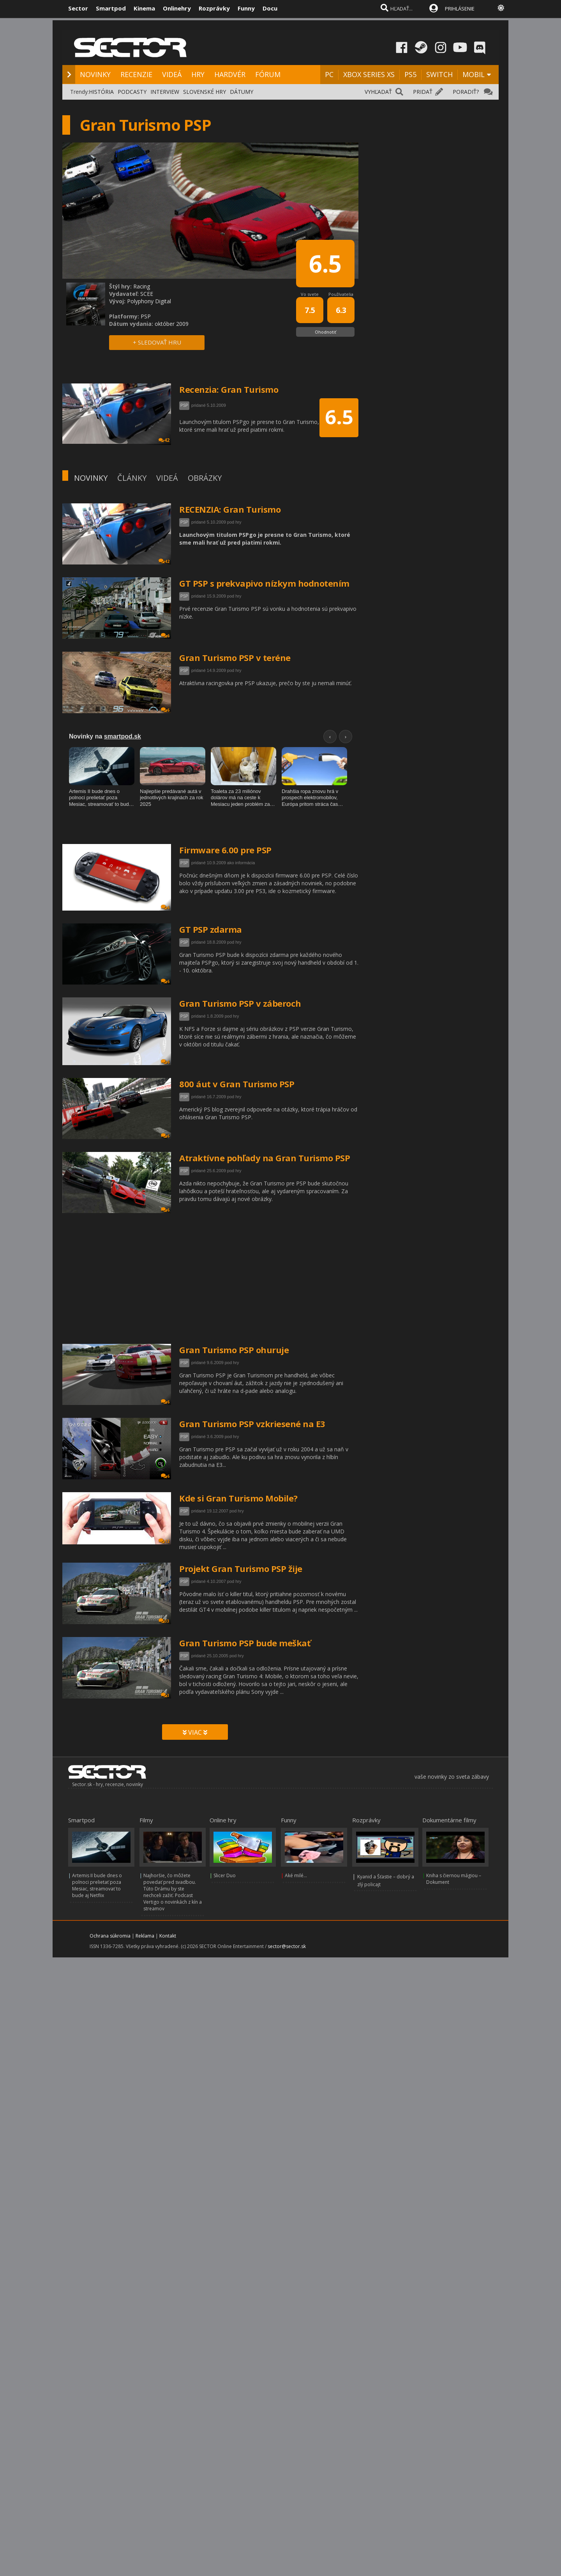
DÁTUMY (241, 91)
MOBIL (473, 74)
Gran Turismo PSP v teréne (235, 657)
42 (164, 561)
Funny (246, 8)
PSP (184, 522)
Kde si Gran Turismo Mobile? (238, 1498)
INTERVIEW (164, 91)
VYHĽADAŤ (378, 91)
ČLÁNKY (131, 478)
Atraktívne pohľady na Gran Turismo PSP (264, 1158)
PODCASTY (132, 91)
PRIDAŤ (422, 91)
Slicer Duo (224, 1875)
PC (329, 74)
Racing (141, 286)
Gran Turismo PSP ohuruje (234, 1350)
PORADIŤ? (466, 91)
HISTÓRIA (101, 91)
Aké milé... (296, 1875)
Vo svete (310, 294)
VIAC (195, 1732)
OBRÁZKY (205, 478)
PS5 (410, 74)
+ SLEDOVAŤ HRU (157, 342)
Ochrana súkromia (110, 1935)
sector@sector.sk (287, 1946)
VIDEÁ (172, 74)
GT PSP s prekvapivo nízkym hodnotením (264, 583)
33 (164, 1621)
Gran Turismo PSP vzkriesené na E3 (252, 1424)
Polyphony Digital (149, 301)
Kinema (144, 8)
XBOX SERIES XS (369, 74)
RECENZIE (136, 74)
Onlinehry (177, 8)
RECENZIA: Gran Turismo (229, 509)
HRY (198, 74)
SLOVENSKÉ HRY (204, 91)
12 (164, 1541)
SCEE (146, 293)
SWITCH (439, 74)
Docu (270, 8)
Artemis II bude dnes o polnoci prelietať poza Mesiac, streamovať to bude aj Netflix (97, 1885)
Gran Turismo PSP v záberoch (240, 1003)
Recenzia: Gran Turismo (228, 389)
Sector (78, 8)
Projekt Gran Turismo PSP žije (240, 1568)
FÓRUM (267, 74)
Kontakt (167, 1935)
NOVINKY (95, 74)
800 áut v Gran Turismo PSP (236, 1084)
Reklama (145, 1935)
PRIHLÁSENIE (460, 8)
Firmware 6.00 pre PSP (225, 850)
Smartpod (111, 8)
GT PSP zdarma (210, 929)
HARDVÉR (229, 74)
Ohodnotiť (325, 332)
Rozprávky (214, 8)
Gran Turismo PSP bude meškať (244, 1643)
